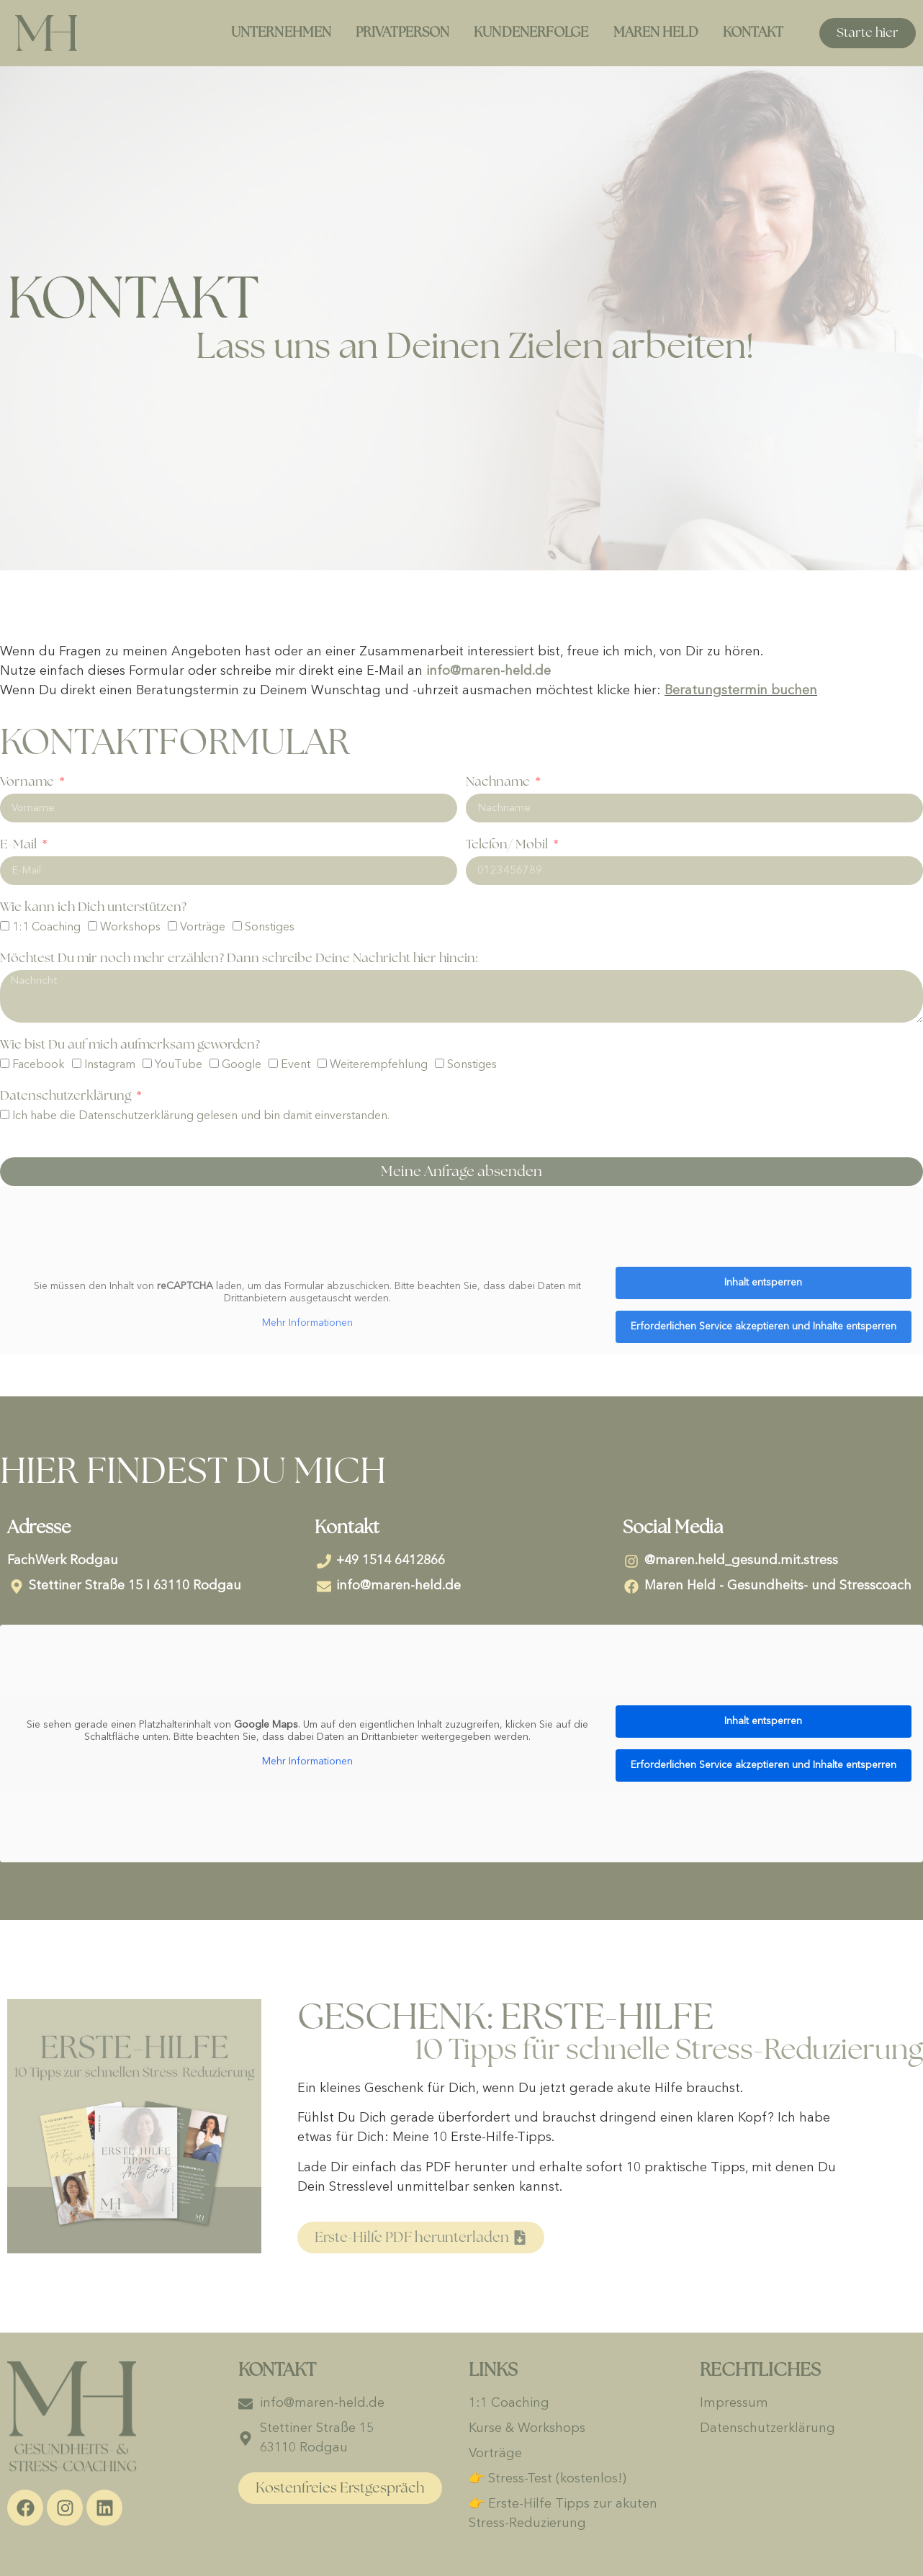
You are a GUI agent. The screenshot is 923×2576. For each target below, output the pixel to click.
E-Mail (20, 844)
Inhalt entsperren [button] (763, 1283)
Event (295, 1066)
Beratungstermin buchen (741, 690)
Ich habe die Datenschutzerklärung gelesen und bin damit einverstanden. (201, 1117)
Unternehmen (281, 33)
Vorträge (202, 928)
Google (241, 1066)
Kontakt (753, 33)
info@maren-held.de (488, 671)
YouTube (178, 1066)
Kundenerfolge (531, 33)
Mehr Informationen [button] (307, 1323)
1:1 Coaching (46, 928)
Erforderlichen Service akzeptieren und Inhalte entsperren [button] (763, 1326)
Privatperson (402, 33)
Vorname (28, 782)
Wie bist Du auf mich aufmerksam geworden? (130, 1044)
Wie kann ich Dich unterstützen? (93, 907)
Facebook (38, 1066)
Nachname (499, 782)
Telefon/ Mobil (508, 844)
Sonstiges (269, 928)
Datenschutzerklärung (67, 1096)
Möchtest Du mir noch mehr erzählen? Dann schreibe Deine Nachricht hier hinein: (238, 958)
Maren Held (655, 33)
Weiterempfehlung (379, 1066)
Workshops (130, 928)
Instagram (109, 1066)
